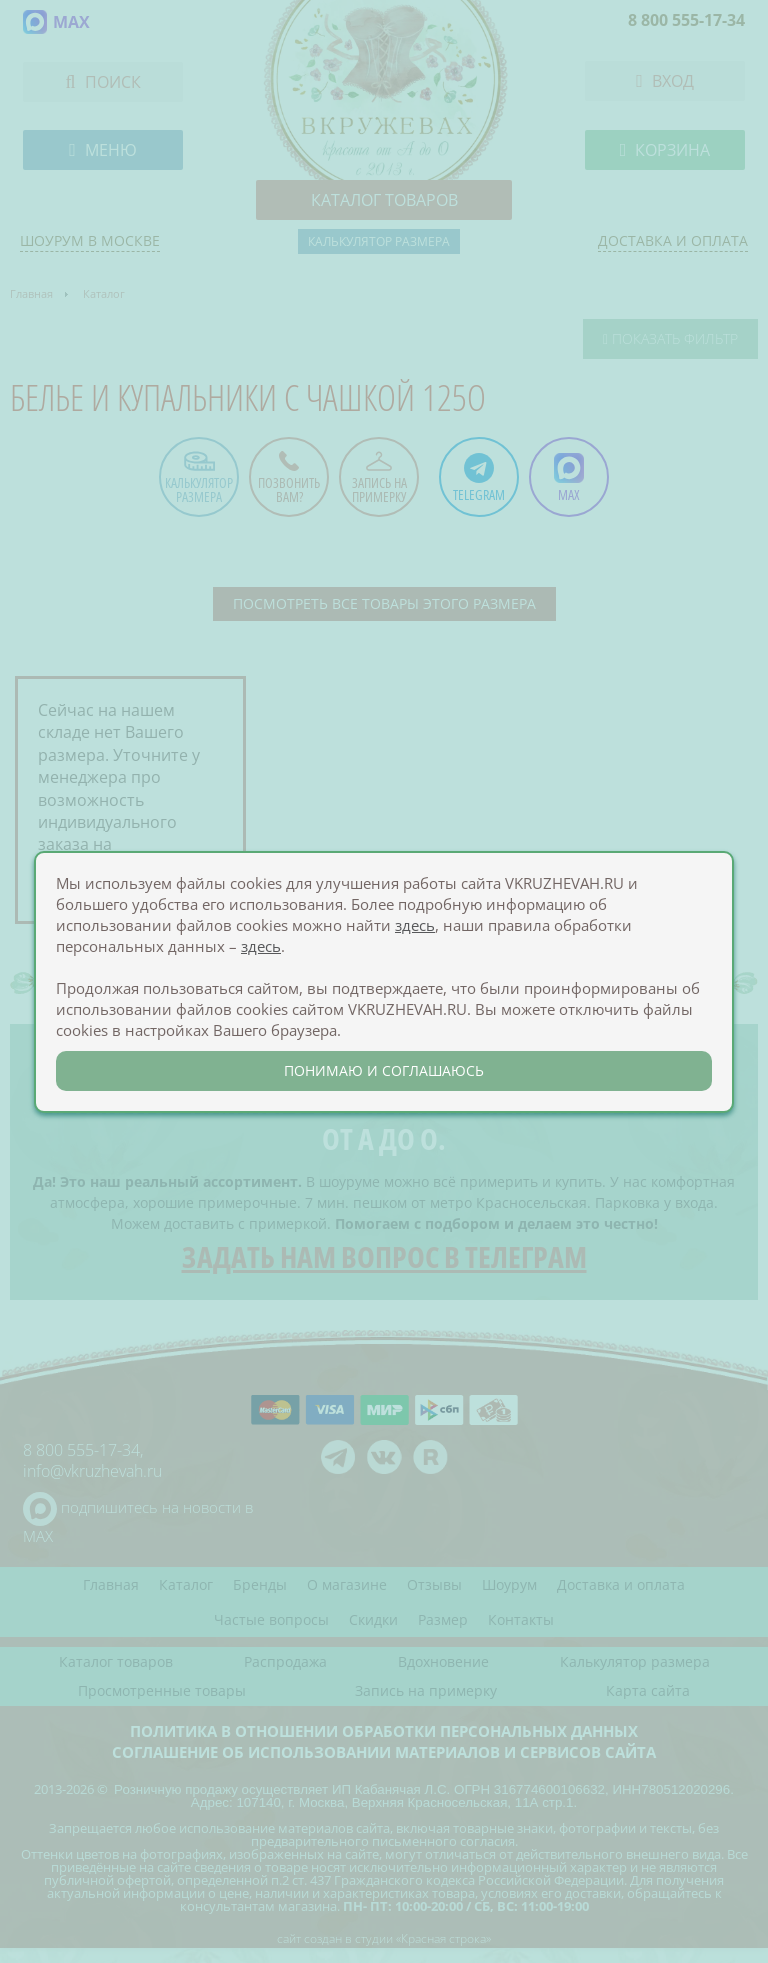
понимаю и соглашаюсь (384, 1070)
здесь (415, 925)
